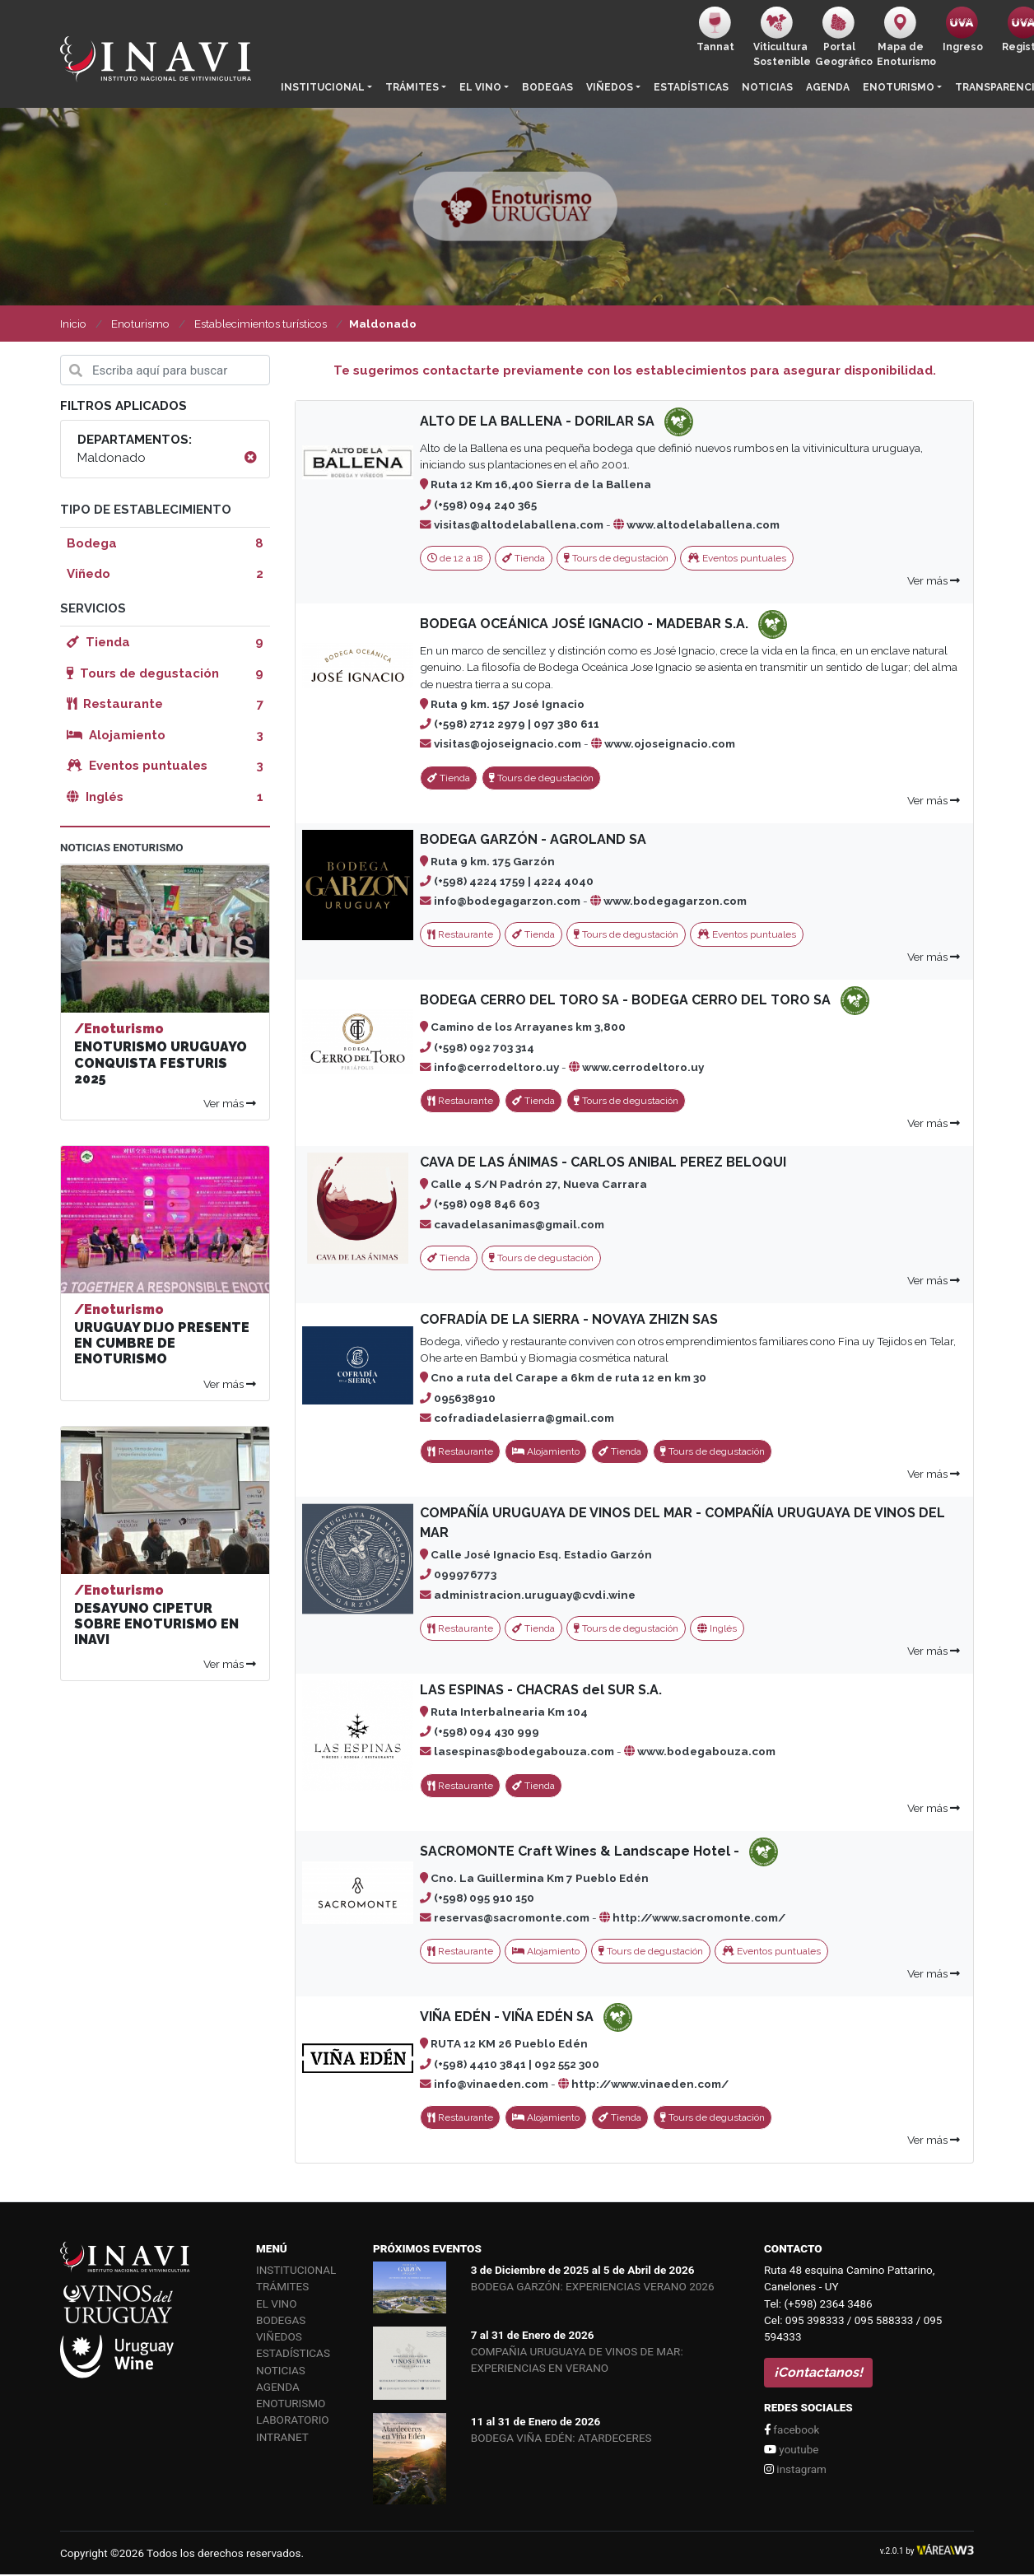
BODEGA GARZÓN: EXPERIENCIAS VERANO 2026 (593, 2286)
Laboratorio (292, 2419)
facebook (791, 2429)
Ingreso (963, 30)
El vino (480, 87)
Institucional (323, 87)
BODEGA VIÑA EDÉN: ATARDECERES (561, 2437)
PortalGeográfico (842, 37)
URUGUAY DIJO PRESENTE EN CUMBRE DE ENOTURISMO (161, 1343)
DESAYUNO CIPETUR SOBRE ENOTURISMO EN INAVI (156, 1623)
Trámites (412, 87)
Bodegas (547, 87)
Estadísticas (691, 87)
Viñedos (609, 87)
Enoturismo (898, 87)
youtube (791, 2449)
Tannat (715, 30)
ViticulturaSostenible (780, 37)
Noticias (767, 87)
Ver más (933, 580)
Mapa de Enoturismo (904, 37)
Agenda (828, 87)
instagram (795, 2469)
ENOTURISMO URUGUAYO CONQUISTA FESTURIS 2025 (160, 1062)
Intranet (282, 2436)
